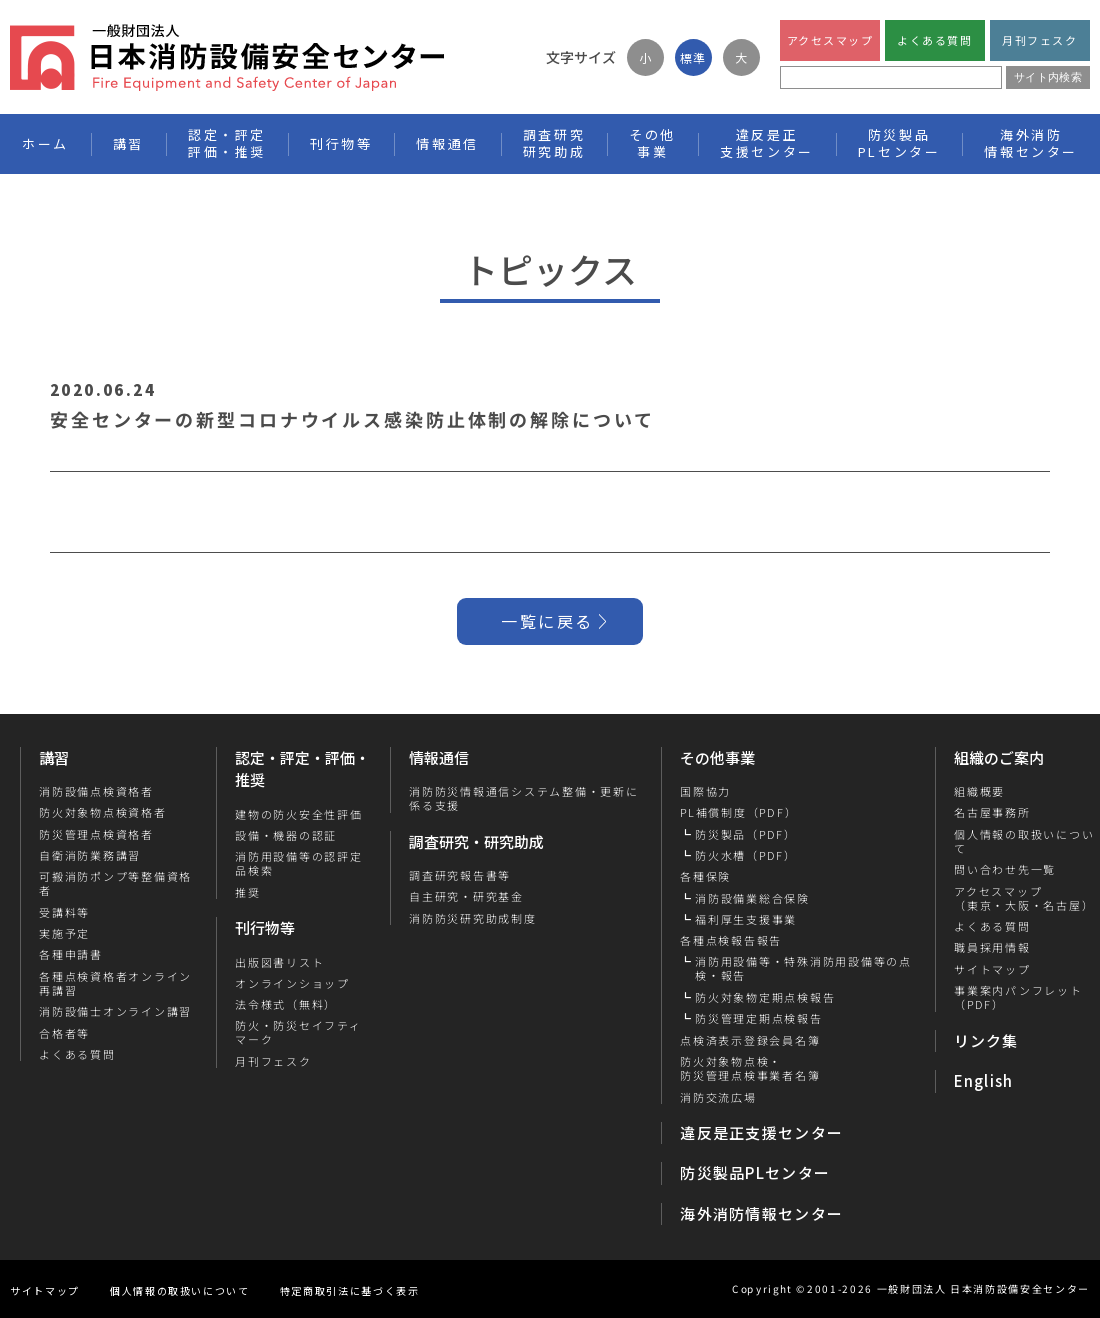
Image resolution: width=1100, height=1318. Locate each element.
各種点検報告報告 (731, 940)
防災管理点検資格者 (96, 834)
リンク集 (986, 1040)
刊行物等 (265, 927)
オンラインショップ (292, 983)
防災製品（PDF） (746, 834)
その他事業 (717, 757)
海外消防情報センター (1031, 143)
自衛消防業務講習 (90, 855)
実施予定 (64, 933)
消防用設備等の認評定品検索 (299, 863)
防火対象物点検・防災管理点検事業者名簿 (750, 1068)
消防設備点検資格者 (96, 791)
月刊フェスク (1039, 40)
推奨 (248, 892)
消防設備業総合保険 (752, 898)
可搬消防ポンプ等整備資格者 (115, 883)
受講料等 (64, 912)
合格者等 (64, 1033)
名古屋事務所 (991, 812)
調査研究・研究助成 (476, 841)
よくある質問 (934, 40)
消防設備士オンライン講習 (115, 1011)
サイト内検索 (1048, 77)
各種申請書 (71, 954)
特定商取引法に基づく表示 (350, 1290)
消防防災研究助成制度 (473, 918)
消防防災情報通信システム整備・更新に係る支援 (524, 798)
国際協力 (705, 791)
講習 (54, 757)
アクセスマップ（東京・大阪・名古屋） (1023, 898)
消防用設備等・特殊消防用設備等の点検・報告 (803, 968)
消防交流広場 (718, 1097)
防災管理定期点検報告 (759, 1018)
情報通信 (439, 757)
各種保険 (705, 876)
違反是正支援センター (761, 1132)
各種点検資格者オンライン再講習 (115, 983)
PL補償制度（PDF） (738, 812)
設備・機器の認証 (286, 835)
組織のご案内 (999, 757)
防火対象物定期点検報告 (765, 997)
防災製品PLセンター (755, 1172)
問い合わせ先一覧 (1004, 869)
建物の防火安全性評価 (299, 814)
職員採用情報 (991, 947)
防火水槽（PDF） (746, 855)
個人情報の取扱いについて (180, 1290)
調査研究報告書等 (460, 875)
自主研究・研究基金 (466, 896)
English (984, 1080)
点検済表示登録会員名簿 (750, 1040)
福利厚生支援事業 (746, 919)
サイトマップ (991, 969)
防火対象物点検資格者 (103, 812)
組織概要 (978, 791)
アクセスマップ (830, 40)
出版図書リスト (279, 962)
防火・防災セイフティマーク (298, 1032)
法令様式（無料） (286, 1004)
